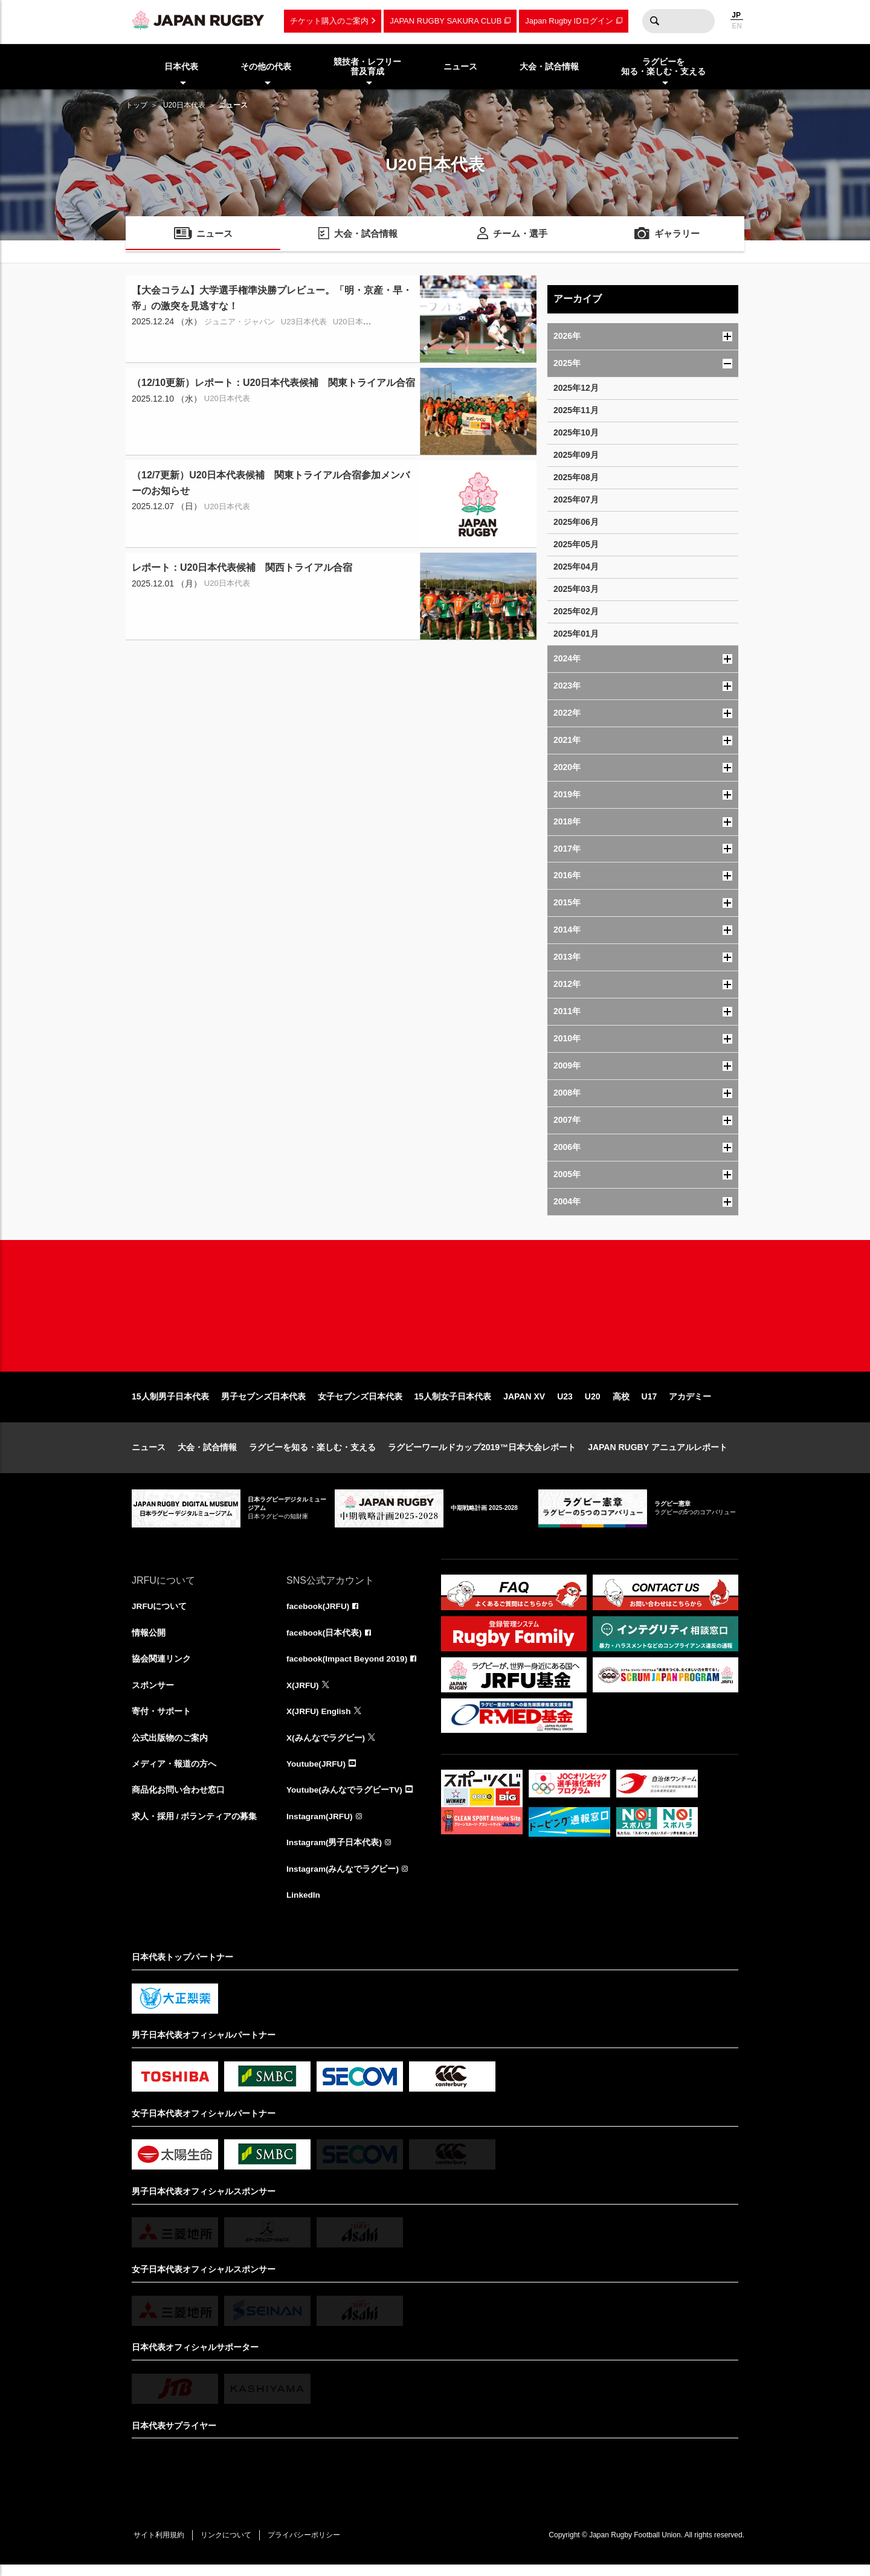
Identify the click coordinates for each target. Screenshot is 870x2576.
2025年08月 (576, 477)
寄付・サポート (161, 1720)
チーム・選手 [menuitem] (520, 235)
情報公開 (149, 1640)
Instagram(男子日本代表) (334, 1853)
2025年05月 (576, 544)
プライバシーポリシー (310, 2546)
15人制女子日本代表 (453, 1403)
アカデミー (690, 1403)
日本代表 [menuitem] (181, 66)
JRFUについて (160, 1614)
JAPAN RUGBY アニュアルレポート (657, 1454)
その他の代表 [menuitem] (265, 66)
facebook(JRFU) (318, 1614)
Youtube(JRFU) (316, 1773)
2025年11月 (576, 410)
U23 (565, 1403)
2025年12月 (576, 388)
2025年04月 (576, 566)
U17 (649, 1403)
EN (737, 26)
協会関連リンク (161, 1667)
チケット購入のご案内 (329, 20)
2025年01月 (576, 633)
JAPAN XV (524, 1403)
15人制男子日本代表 (170, 1403)
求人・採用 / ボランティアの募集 (194, 1826)
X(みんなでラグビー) (326, 1747)
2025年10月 (576, 432)
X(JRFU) (303, 1693)
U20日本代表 (184, 105)
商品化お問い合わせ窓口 (178, 1800)
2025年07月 (576, 499)
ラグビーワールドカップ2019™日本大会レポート (482, 1454)
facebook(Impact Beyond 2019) (348, 1667)
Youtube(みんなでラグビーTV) (345, 1800)
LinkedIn (303, 1906)
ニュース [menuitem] (460, 66)
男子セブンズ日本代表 (263, 1403)
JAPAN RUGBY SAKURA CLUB (445, 20)
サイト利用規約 (160, 2546)
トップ (136, 105)
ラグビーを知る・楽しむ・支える (312, 1454)
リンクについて (229, 2546)
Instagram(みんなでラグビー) (343, 1879)
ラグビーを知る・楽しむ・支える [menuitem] (663, 67)
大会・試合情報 (207, 1454)
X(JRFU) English (319, 1720)
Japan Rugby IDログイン (569, 20)
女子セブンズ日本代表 (360, 1403)
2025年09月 (576, 455)
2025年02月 (576, 611)
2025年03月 (576, 589)
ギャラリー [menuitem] (677, 235)
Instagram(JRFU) (320, 1826)
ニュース (149, 1454)
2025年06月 (576, 522)
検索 (654, 21)
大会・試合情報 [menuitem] (549, 66)
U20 (593, 1403)
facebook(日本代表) (324, 1640)
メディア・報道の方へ (174, 1773)
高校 (621, 1403)
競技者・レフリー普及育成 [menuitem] (367, 67)
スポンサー (153, 1693)
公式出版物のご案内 (170, 1747)
